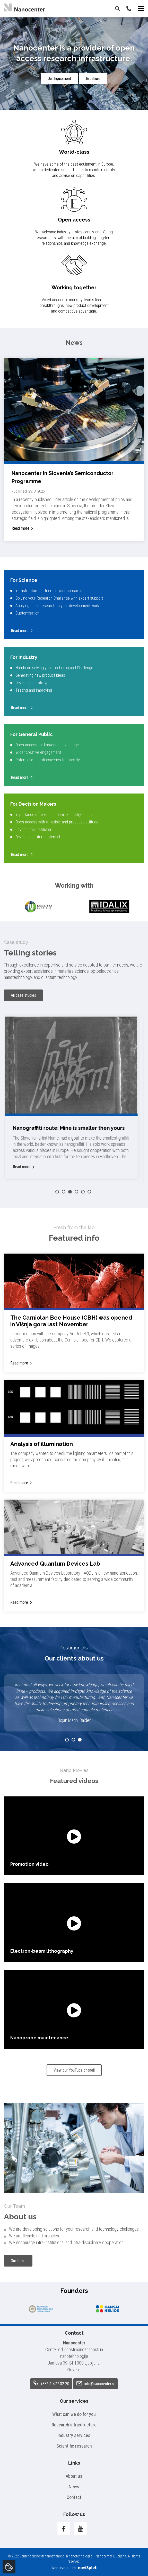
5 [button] (83, 1191)
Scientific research (74, 2446)
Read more (20, 528)
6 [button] (89, 1191)
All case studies (23, 995)
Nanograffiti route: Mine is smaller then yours (71, 1128)
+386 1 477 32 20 (51, 2383)
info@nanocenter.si (95, 2383)
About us (74, 2476)
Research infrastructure (74, 2424)
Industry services (74, 2435)
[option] (39, 906)
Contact (74, 2497)
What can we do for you (74, 2414)
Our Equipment (59, 78)
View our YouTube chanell (74, 2070)
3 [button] (70, 1191)
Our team (18, 2260)
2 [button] (63, 1191)
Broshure (93, 78)
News (74, 2486)
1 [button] (57, 1191)
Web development (74, 2568)
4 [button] (76, 1191)
